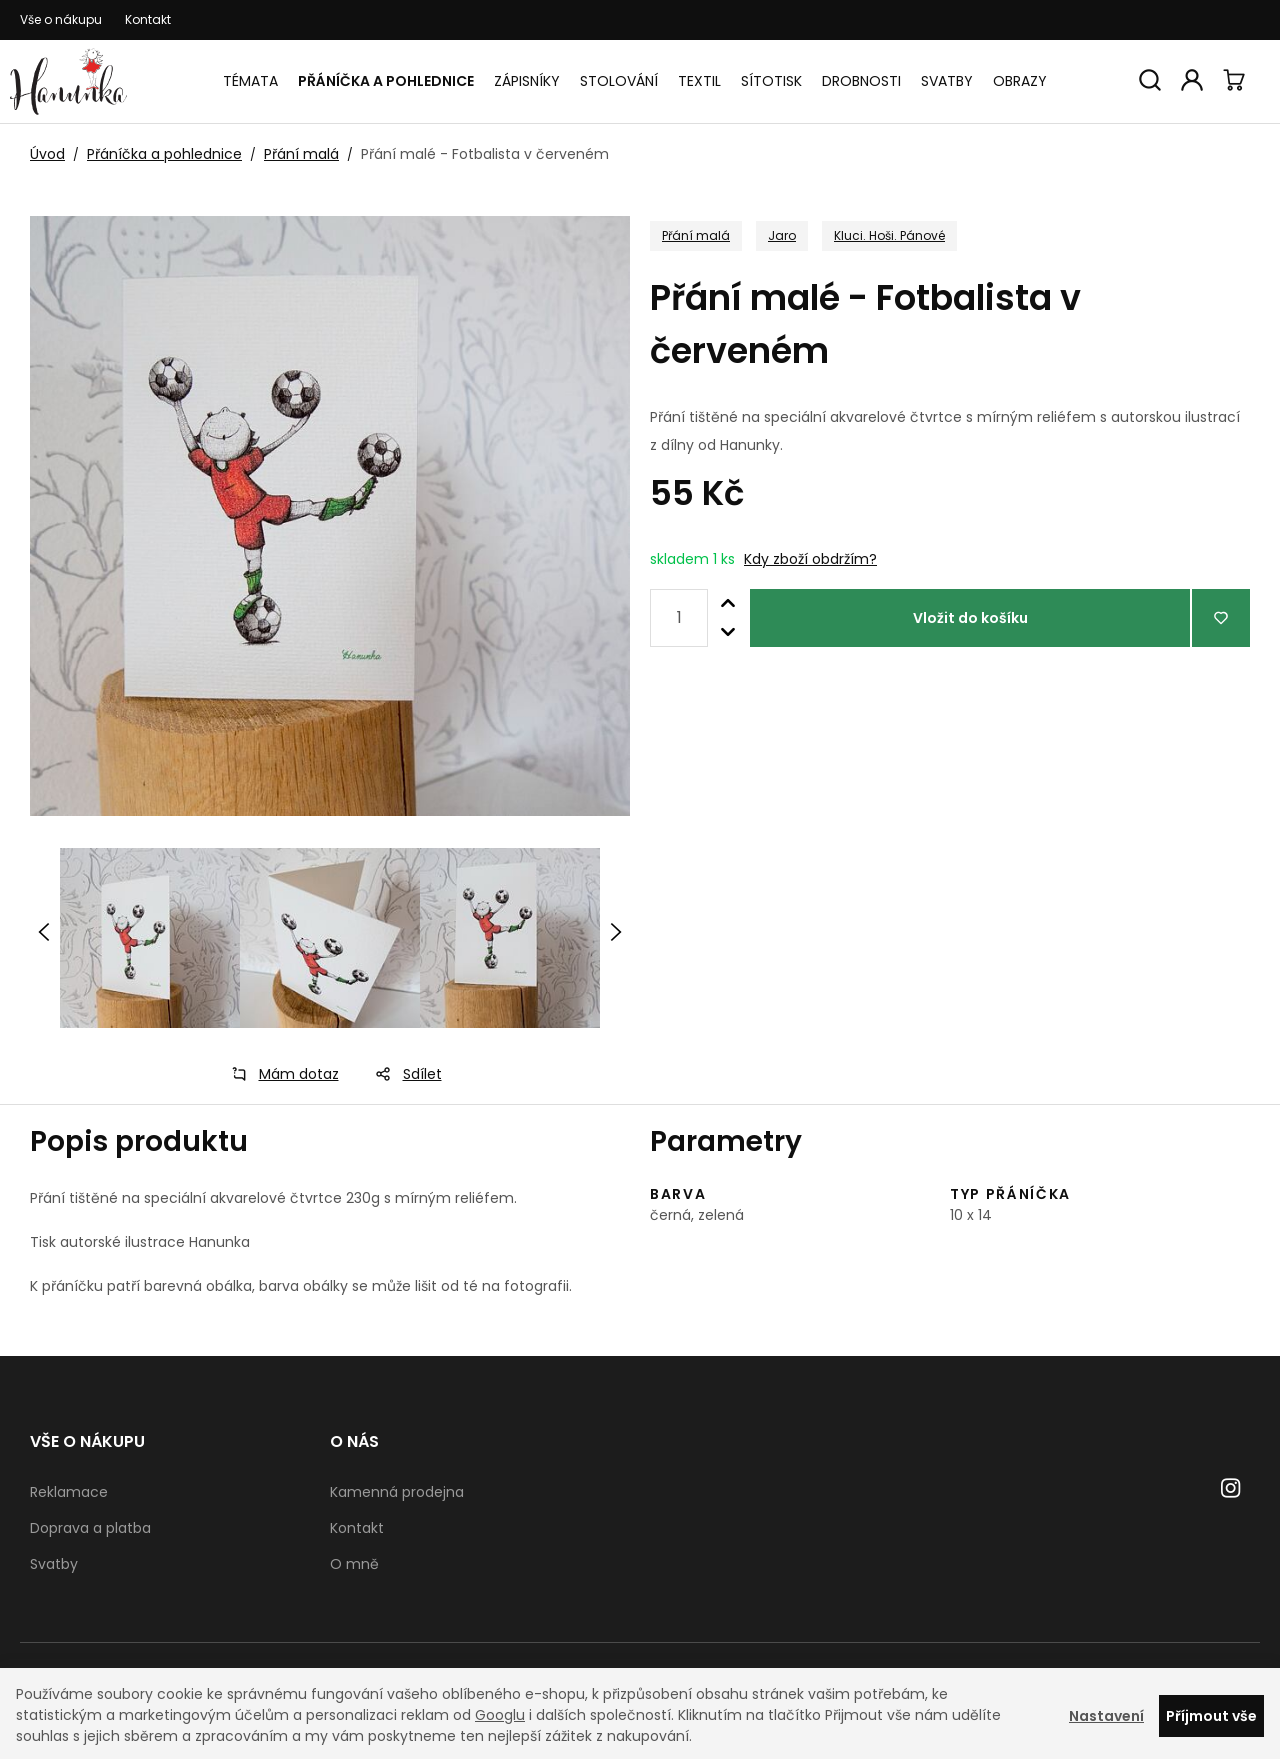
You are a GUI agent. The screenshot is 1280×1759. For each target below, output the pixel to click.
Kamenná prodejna (397, 1492)
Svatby (947, 81)
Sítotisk (771, 81)
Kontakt (148, 19)
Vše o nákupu (61, 19)
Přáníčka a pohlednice (386, 81)
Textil (699, 81)
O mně (354, 1564)
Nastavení (1106, 1716)
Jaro (782, 235)
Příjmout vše (1211, 1716)
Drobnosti (861, 81)
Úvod (47, 154)
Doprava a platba (90, 1528)
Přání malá (301, 154)
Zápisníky (527, 81)
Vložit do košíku (970, 618)
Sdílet (402, 1074)
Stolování (619, 81)
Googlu (500, 1715)
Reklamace (69, 1492)
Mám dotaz (279, 1074)
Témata (250, 81)
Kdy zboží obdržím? (810, 559)
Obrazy (1020, 81)
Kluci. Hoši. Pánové (889, 235)
